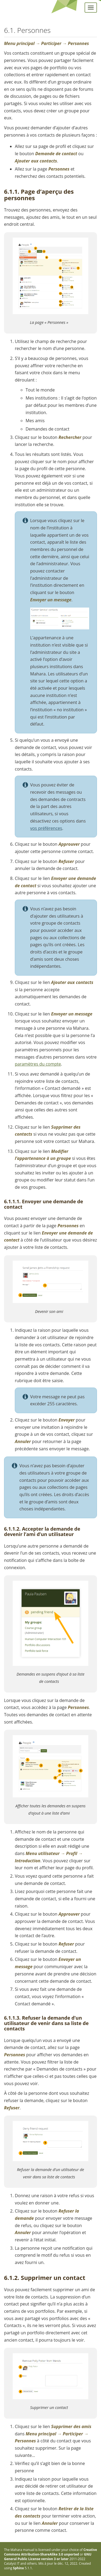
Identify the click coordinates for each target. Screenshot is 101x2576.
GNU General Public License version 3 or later (47, 2556)
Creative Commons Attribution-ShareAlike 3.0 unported (50, 2552)
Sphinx (18, 2568)
